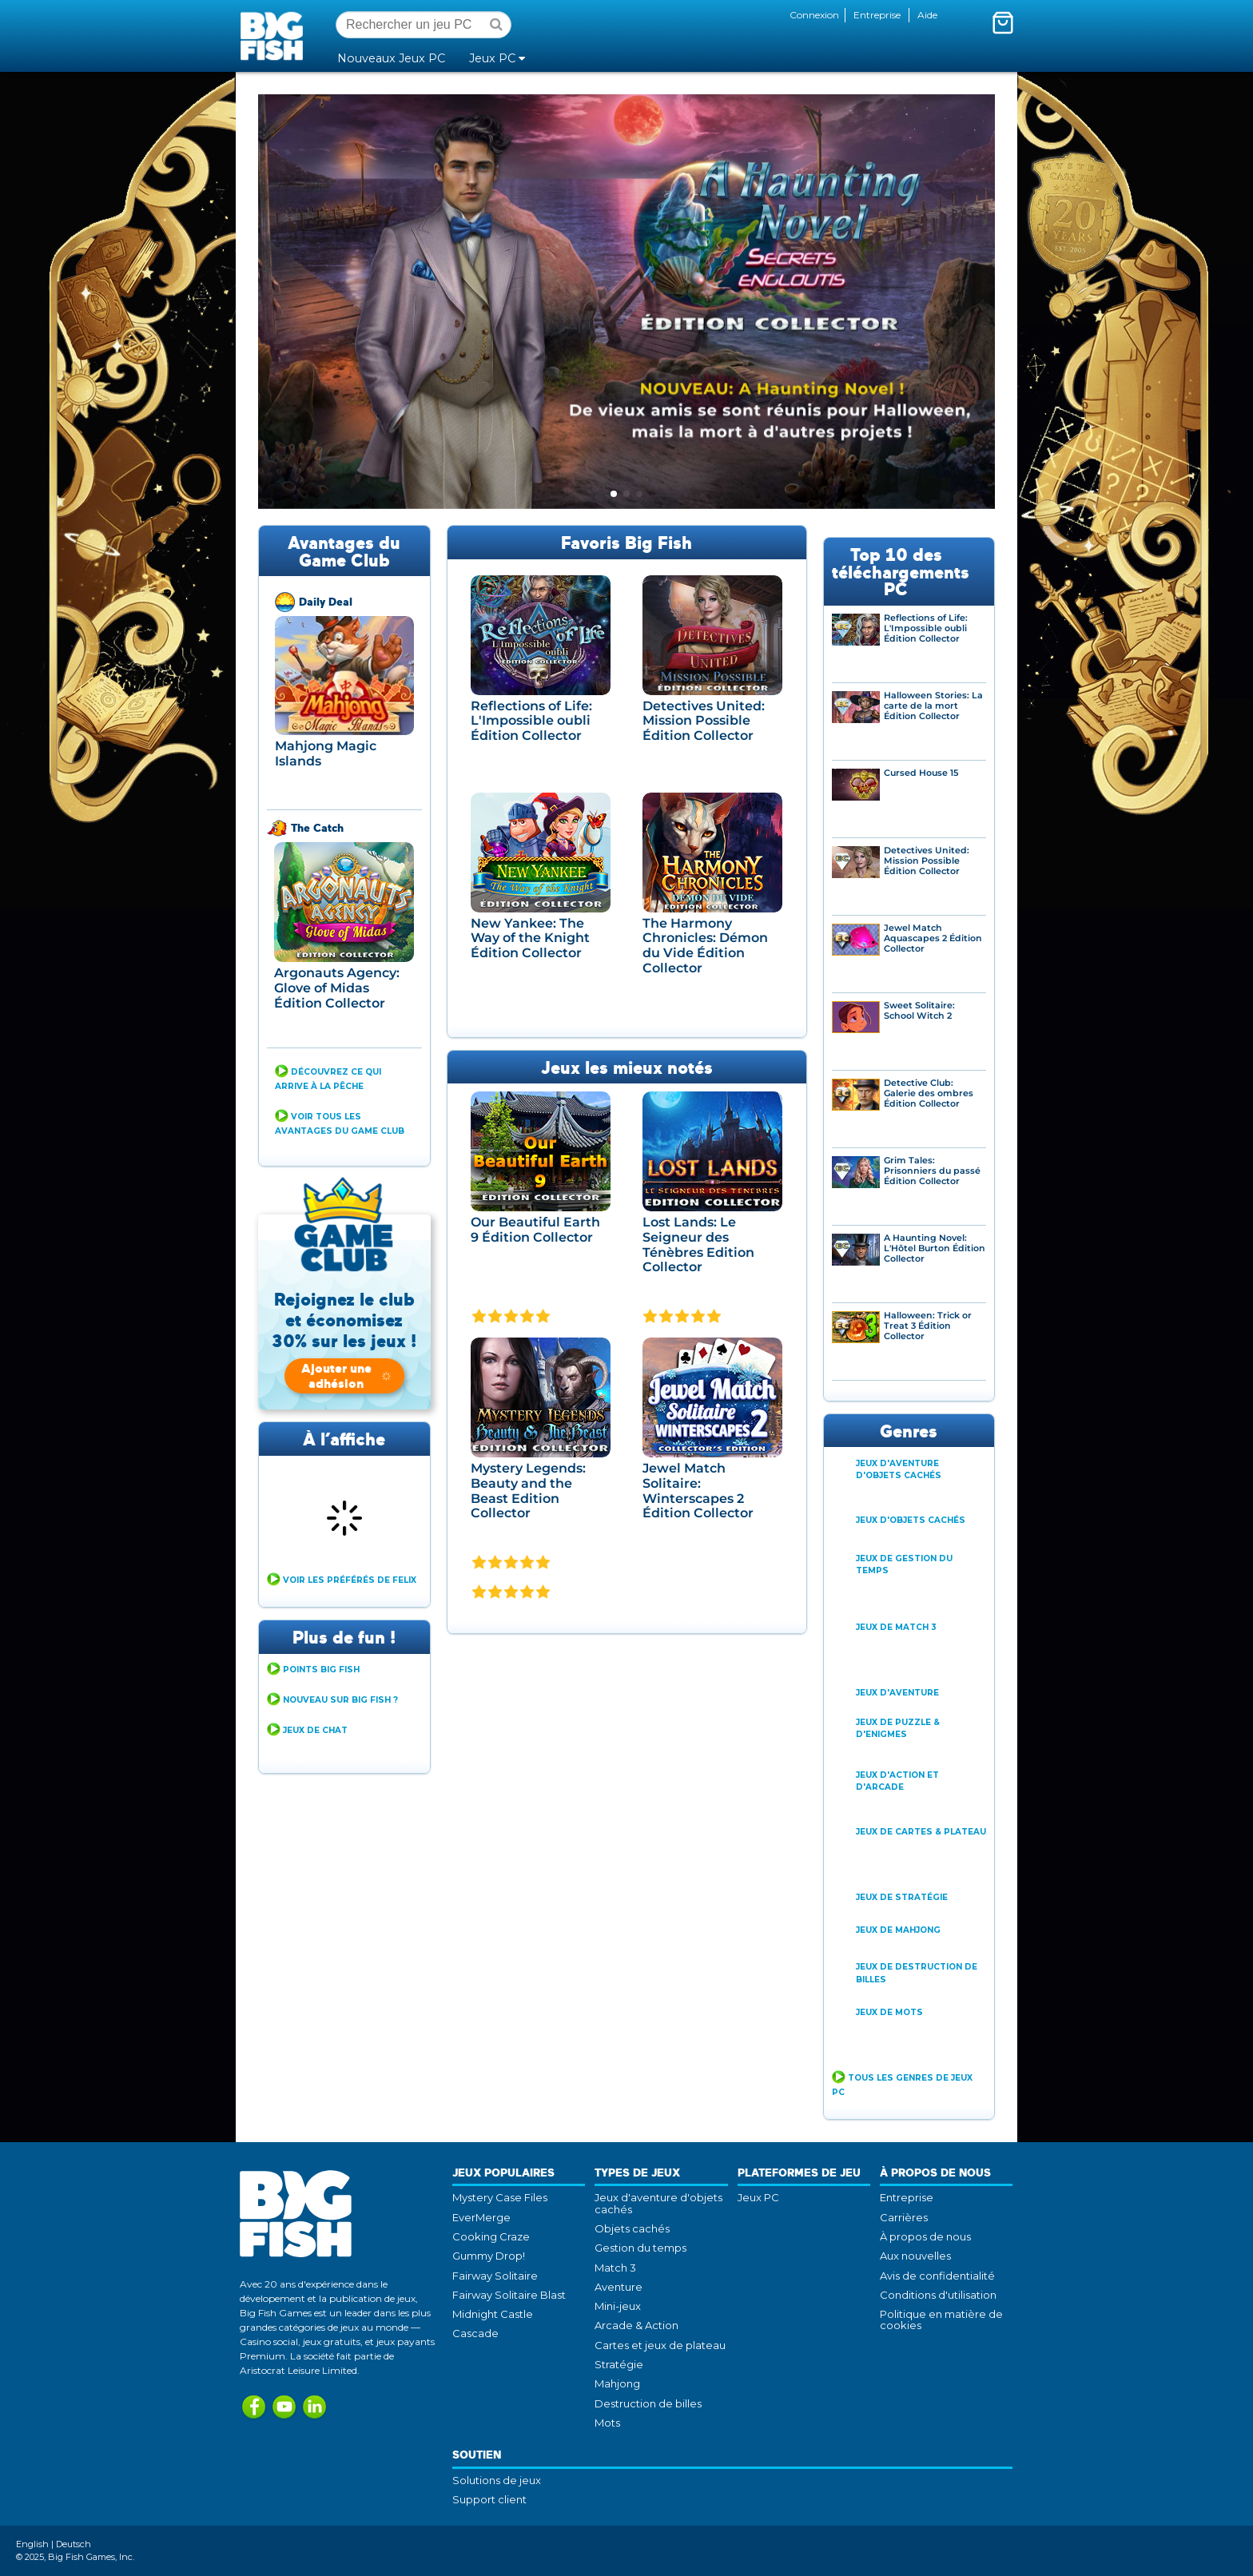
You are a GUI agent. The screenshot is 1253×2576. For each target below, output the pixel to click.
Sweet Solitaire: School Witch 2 (919, 1010)
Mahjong (617, 2383)
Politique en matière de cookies (941, 2320)
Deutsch (73, 2544)
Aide (927, 15)
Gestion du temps (640, 2247)
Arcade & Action (636, 2325)
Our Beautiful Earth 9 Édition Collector (535, 1229)
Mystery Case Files (499, 2197)
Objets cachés (632, 2228)
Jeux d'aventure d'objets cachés (658, 2203)
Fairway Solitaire (495, 2275)
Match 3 (615, 2267)
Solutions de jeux (496, 2480)
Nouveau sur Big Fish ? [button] (340, 1700)
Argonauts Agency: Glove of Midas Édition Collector (337, 987)
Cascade (475, 2333)
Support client (489, 2499)
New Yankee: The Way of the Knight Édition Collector (530, 938)
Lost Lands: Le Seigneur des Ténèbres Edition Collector (698, 1244)
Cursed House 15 (921, 773)
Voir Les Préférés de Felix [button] (349, 1580)
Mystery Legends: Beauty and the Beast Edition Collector (528, 1491)
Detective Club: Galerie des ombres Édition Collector (928, 1093)
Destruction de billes (648, 2403)
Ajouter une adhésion (346, 1375)
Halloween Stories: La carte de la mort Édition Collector (933, 706)
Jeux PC (758, 2197)
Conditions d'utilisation (938, 2294)
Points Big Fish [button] (321, 1669)
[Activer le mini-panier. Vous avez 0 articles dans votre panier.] (1002, 22)
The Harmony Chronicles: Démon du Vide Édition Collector (705, 946)
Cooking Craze (491, 2236)
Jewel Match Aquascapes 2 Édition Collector (933, 938)
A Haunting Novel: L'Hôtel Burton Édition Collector (934, 1248)
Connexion (814, 15)
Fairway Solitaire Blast (509, 2294)
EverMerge (481, 2217)
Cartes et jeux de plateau (660, 2345)
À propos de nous (925, 2236)
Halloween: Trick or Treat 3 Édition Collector (928, 1326)
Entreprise (877, 15)
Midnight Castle (492, 2314)
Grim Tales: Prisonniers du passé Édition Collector (932, 1171)
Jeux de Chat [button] (315, 1730)
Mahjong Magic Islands (325, 753)
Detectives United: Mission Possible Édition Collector (703, 720)
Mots (607, 2422)
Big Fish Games (275, 35)
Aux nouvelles (915, 2255)
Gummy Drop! (488, 2255)
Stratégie (619, 2364)
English (32, 2544)
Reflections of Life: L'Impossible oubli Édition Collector (531, 720)
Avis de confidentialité (937, 2275)
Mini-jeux (618, 2306)
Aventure (618, 2286)
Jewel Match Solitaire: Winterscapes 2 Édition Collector (698, 1491)
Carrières (904, 2217)
